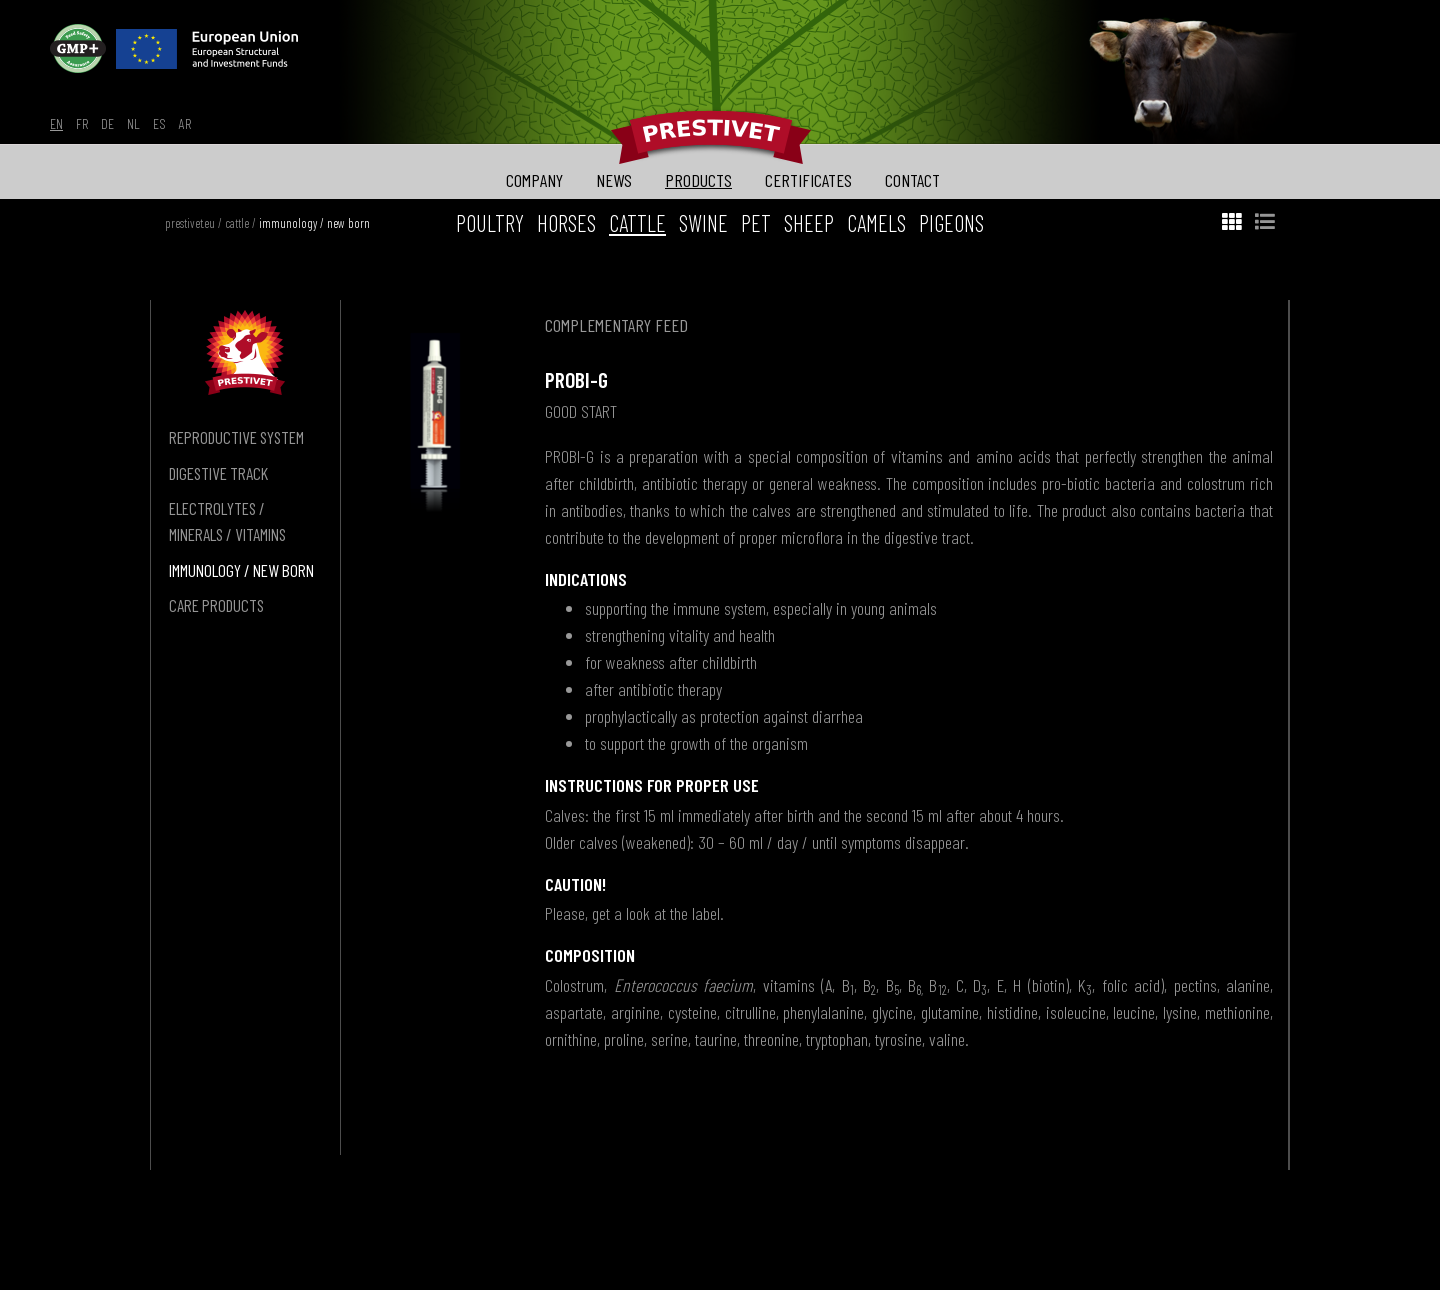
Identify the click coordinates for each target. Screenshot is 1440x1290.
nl (133, 123)
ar (185, 123)
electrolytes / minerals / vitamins (227, 521)
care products (216, 605)
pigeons (951, 223)
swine (703, 223)
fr (82, 123)
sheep (809, 223)
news (614, 180)
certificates (808, 180)
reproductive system (236, 437)
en (56, 123)
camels (876, 223)
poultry (490, 223)
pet (756, 223)
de (107, 123)
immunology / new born (314, 223)
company (534, 180)
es (159, 123)
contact (912, 180)
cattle (237, 223)
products (698, 180)
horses (566, 223)
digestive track (218, 473)
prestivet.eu (190, 223)
